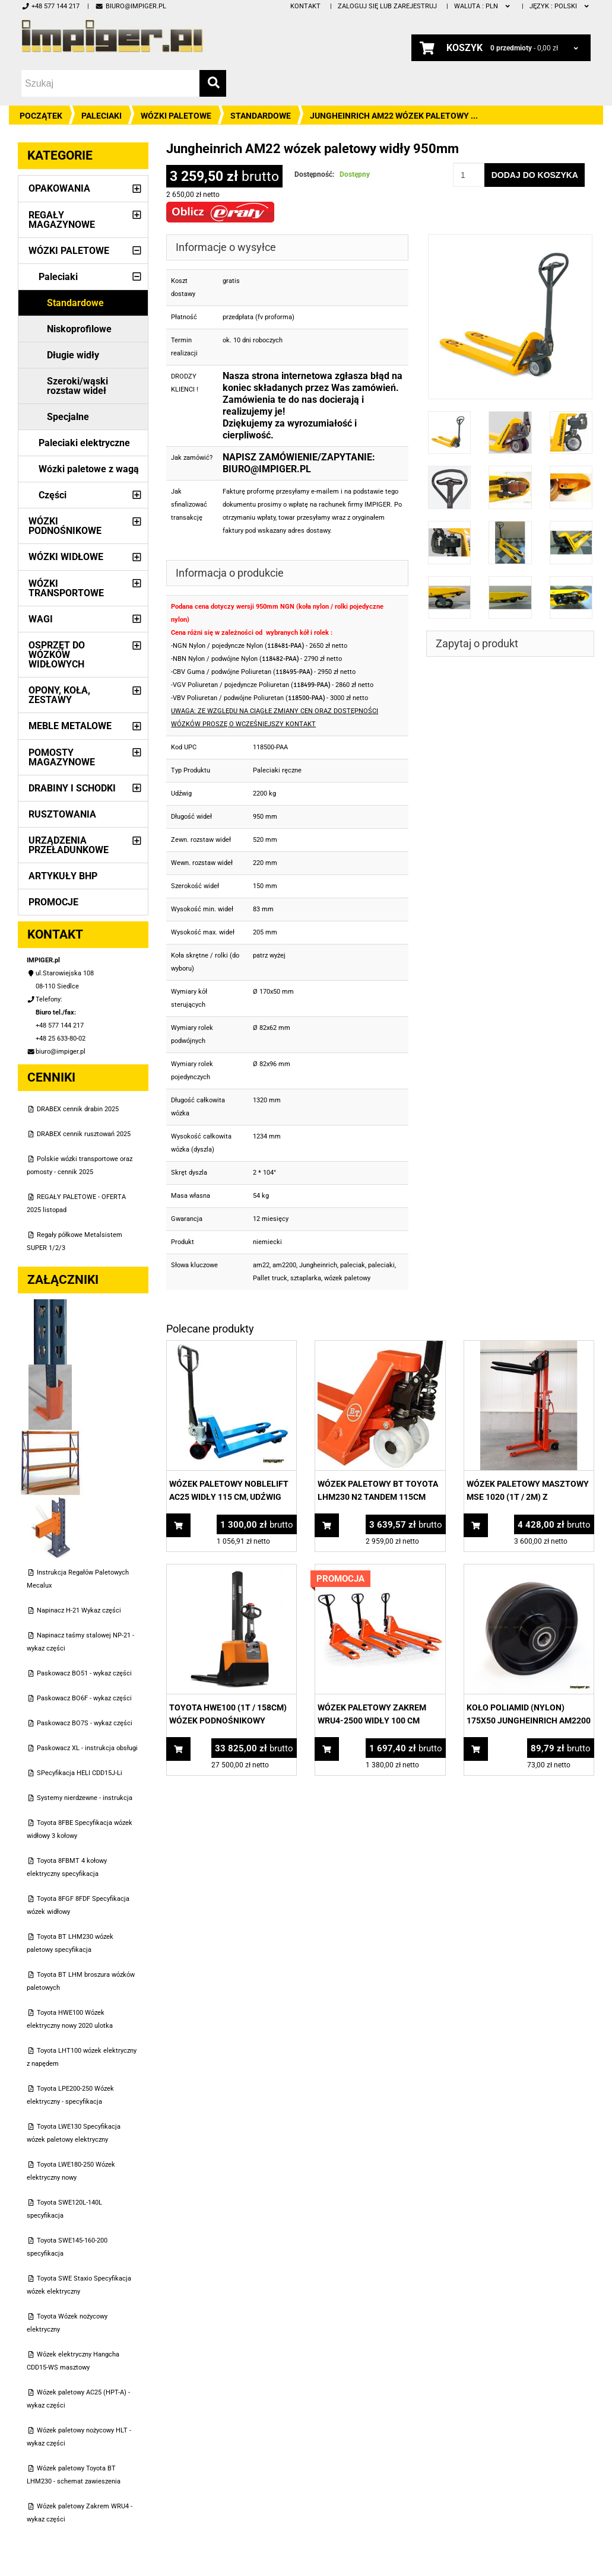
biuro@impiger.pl (130, 6)
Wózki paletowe (176, 115)
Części (52, 495)
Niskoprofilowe (79, 329)
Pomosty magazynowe (61, 757)
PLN (483, 6)
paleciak (352, 1265)
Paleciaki (101, 115)
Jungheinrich (318, 1265)
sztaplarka (305, 1278)
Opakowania (59, 188)
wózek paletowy (347, 1278)
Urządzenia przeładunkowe (68, 845)
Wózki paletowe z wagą (89, 469)
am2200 (284, 1265)
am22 (261, 1265)
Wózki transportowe (66, 588)
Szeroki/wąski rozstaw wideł (77, 386)
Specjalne (68, 416)
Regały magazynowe (61, 219)
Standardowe (260, 115)
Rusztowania (62, 814)
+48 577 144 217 (50, 6)
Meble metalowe (70, 726)
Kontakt (305, 6)
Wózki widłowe (65, 556)
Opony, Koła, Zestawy (59, 695)
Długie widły (73, 355)
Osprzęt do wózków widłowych (56, 655)
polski (560, 6)
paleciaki (381, 1265)
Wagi (40, 619)
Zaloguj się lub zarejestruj (387, 6)
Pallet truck (270, 1278)
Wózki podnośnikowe (65, 526)
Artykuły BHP (62, 876)
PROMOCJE (53, 902)
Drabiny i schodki (72, 788)
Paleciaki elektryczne (84, 443)
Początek (41, 115)
